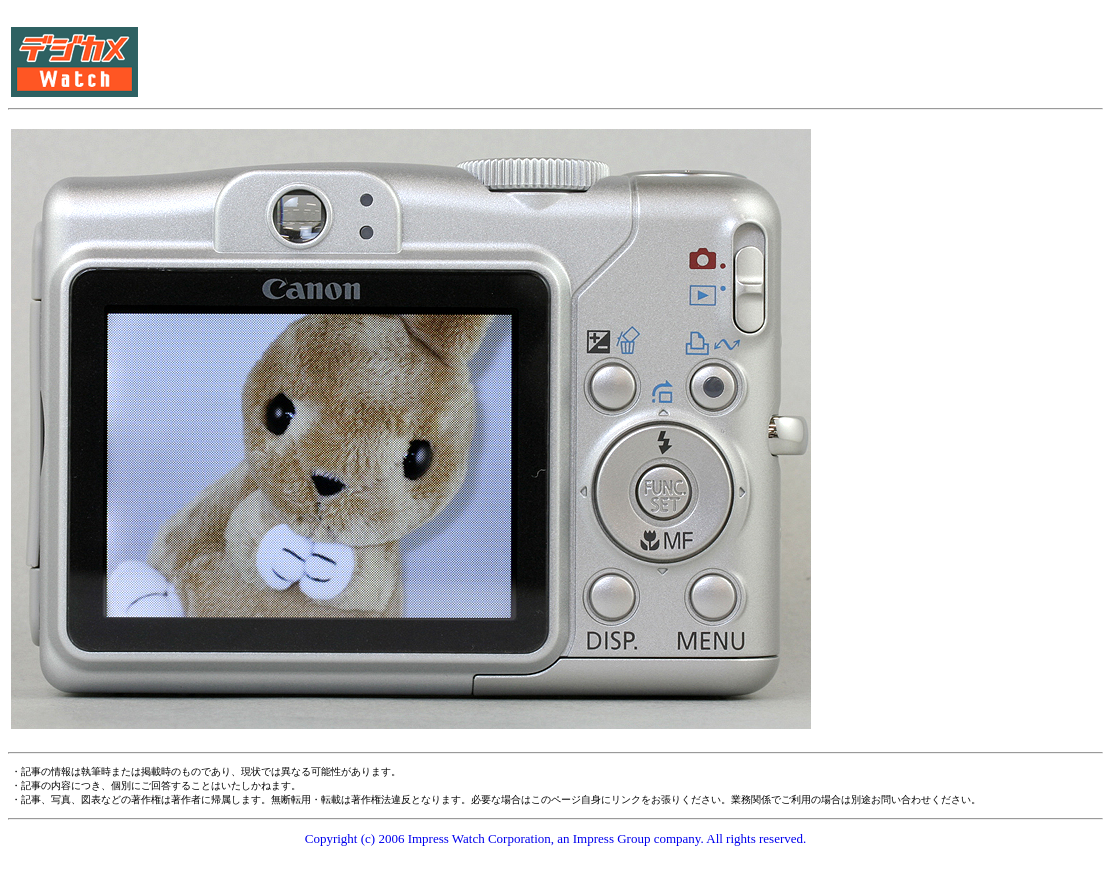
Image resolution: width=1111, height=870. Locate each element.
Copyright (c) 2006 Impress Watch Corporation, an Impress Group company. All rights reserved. (556, 838)
